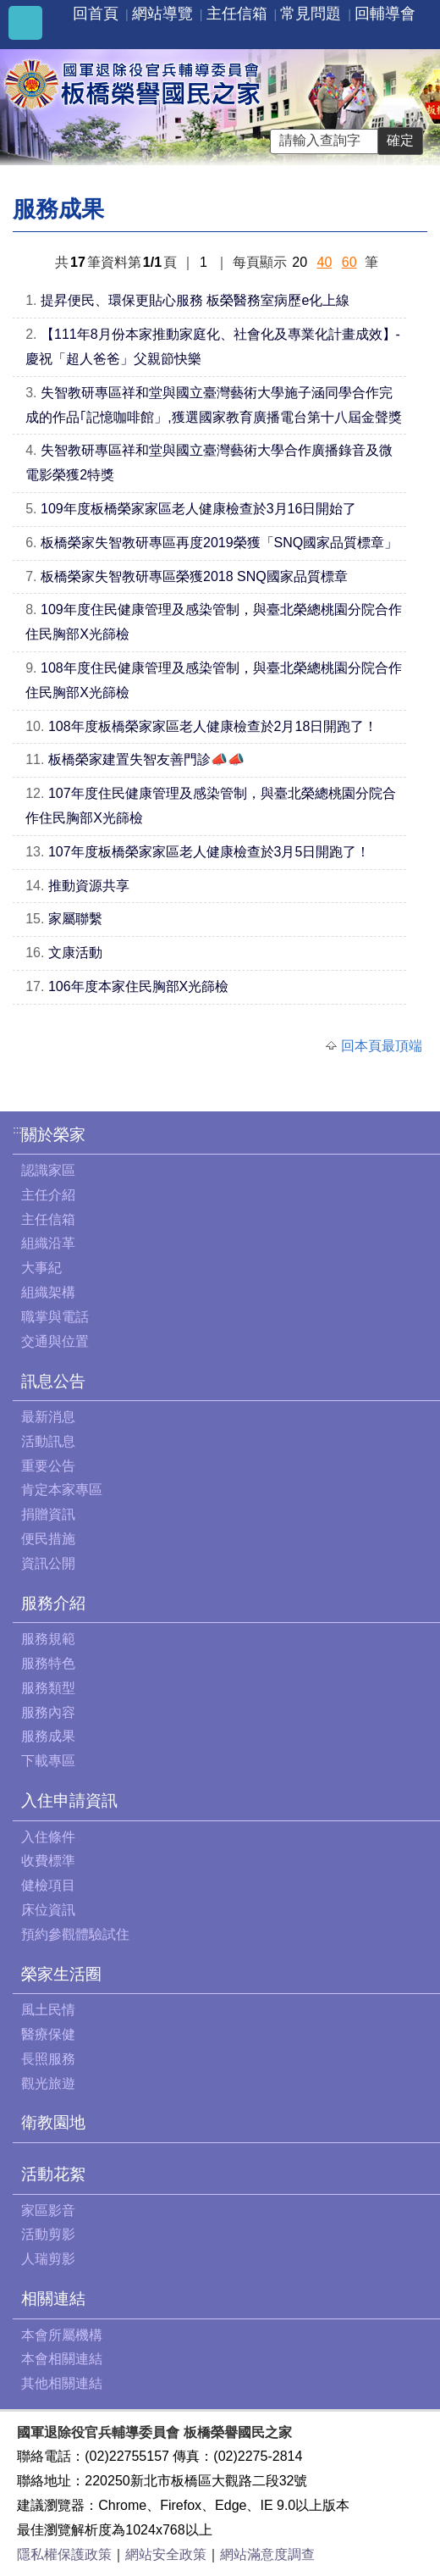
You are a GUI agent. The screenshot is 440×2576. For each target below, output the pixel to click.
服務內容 (48, 1712)
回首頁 (95, 13)
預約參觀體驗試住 (75, 1934)
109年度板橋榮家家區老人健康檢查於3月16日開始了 (198, 508)
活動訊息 (48, 1441)
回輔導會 (385, 13)
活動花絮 (53, 2174)
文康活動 (75, 952)
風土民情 (48, 2010)
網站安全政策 (165, 2554)
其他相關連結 (61, 2383)
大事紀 (41, 1267)
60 (349, 262)
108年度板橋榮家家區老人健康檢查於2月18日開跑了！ (212, 726)
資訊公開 (48, 1563)
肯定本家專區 (61, 1489)
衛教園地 (53, 2122)
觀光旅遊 (48, 2083)
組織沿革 (48, 1243)
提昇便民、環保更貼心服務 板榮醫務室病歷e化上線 (195, 300)
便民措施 (48, 1539)
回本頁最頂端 (381, 1046)
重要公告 (48, 1466)
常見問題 (310, 13)
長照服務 (48, 2059)
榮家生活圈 (61, 1974)
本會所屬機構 (61, 2335)
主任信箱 (236, 13)
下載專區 (48, 1760)
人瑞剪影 (48, 2259)
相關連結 (53, 2298)
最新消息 (48, 1417)
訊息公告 (53, 1381)
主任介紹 (48, 1195)
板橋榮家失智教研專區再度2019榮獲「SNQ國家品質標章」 (219, 542)
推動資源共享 (88, 885)
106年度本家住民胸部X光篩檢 (138, 986)
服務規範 (48, 1638)
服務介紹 (53, 1603)
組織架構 (48, 1292)
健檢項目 (48, 1885)
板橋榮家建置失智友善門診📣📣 (146, 759)
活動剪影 (48, 2234)
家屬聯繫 (75, 918)
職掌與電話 (55, 1317)
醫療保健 (48, 2034)
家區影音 (48, 2210)
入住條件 (48, 1837)
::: (17, 1129)
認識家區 (48, 1170)
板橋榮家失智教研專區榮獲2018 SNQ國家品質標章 (194, 576)
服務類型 (48, 1688)
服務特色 (48, 1663)
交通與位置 (55, 1341)
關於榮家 (53, 1135)
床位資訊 (48, 1910)
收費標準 (48, 1860)
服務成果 (48, 1736)
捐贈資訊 (48, 1514)
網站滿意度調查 (267, 2554)
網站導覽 (162, 13)
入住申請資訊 (69, 1800)
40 (324, 262)
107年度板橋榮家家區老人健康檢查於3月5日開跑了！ (209, 852)
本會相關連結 (61, 2359)
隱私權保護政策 (64, 2554)
